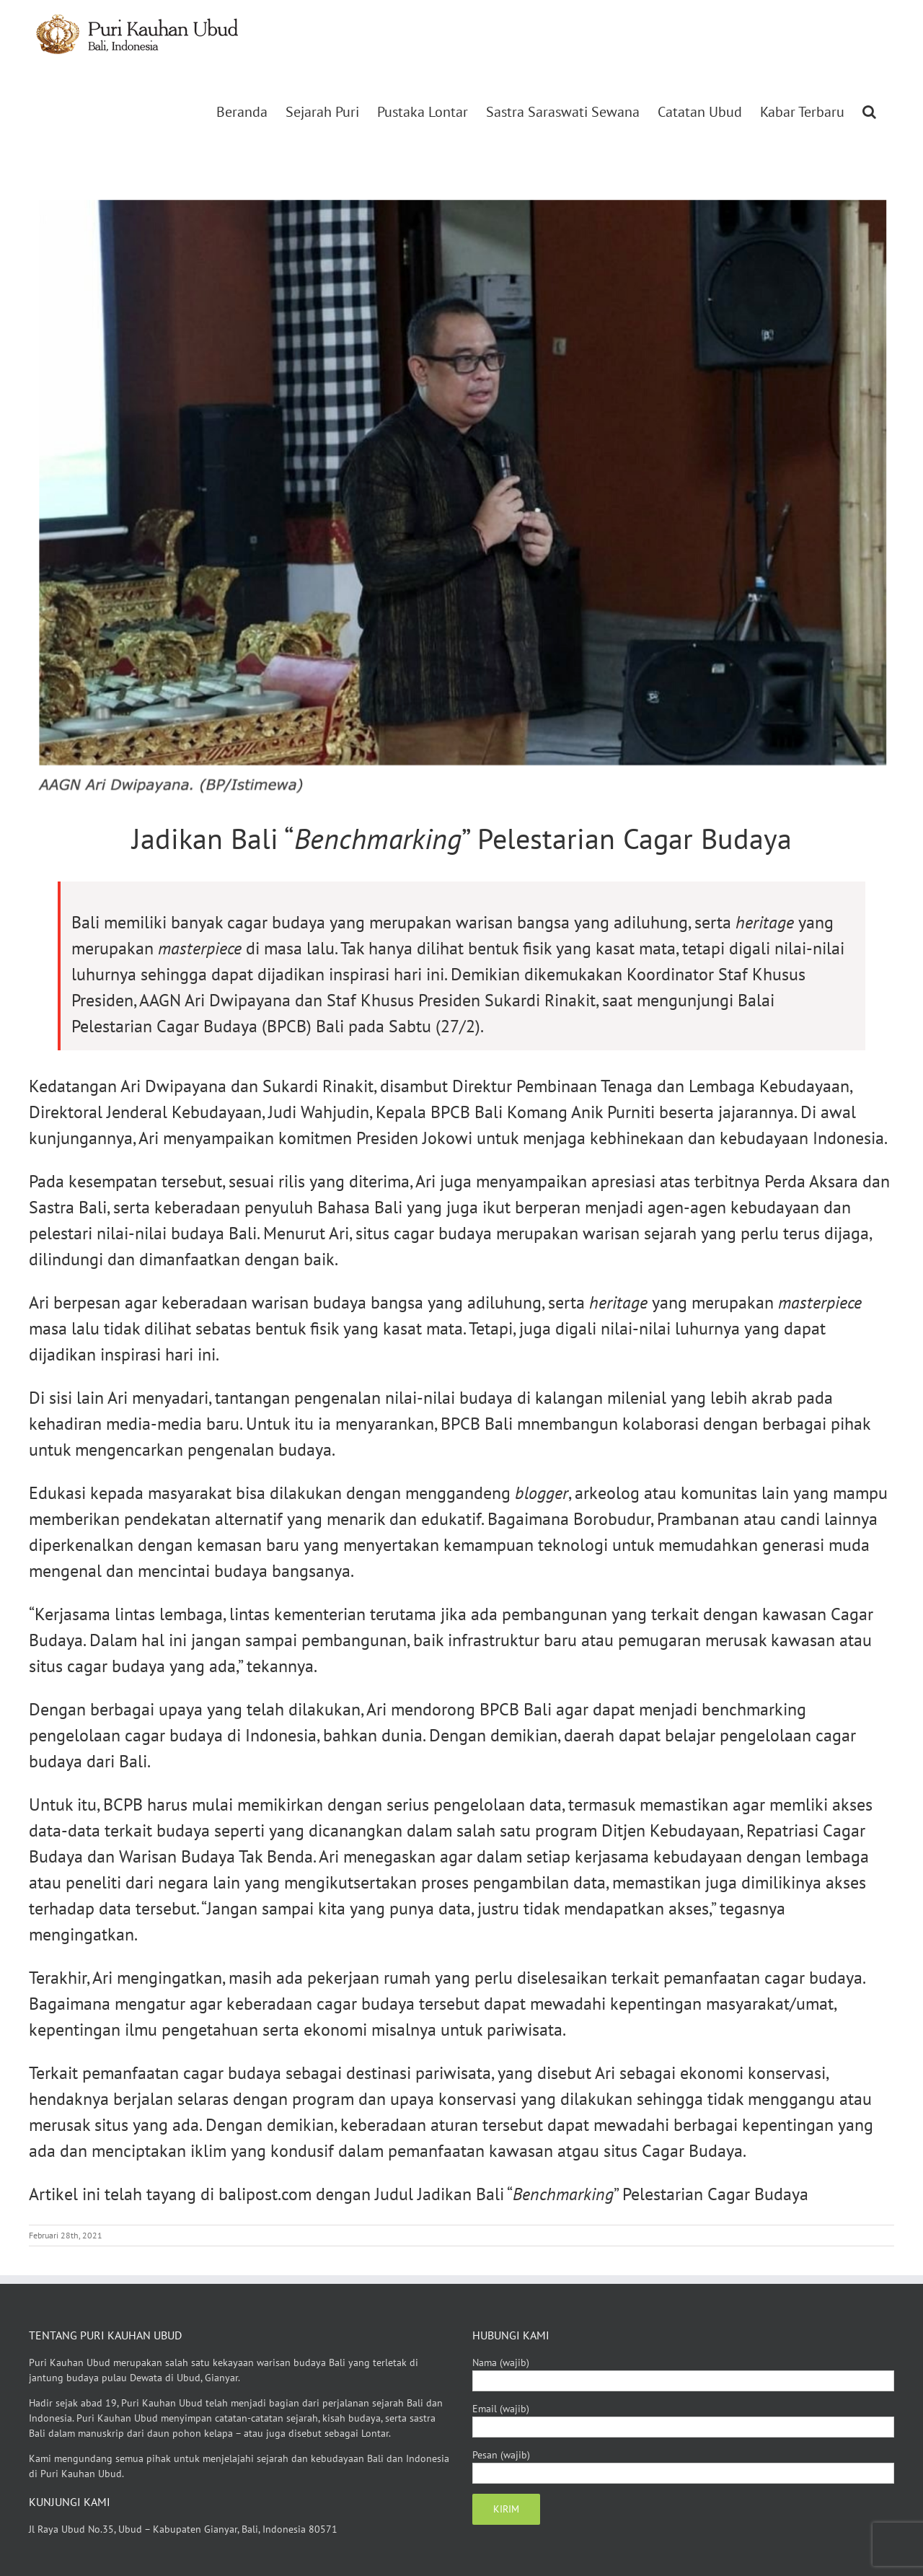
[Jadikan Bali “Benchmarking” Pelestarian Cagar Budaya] (461, 495)
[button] (869, 112)
